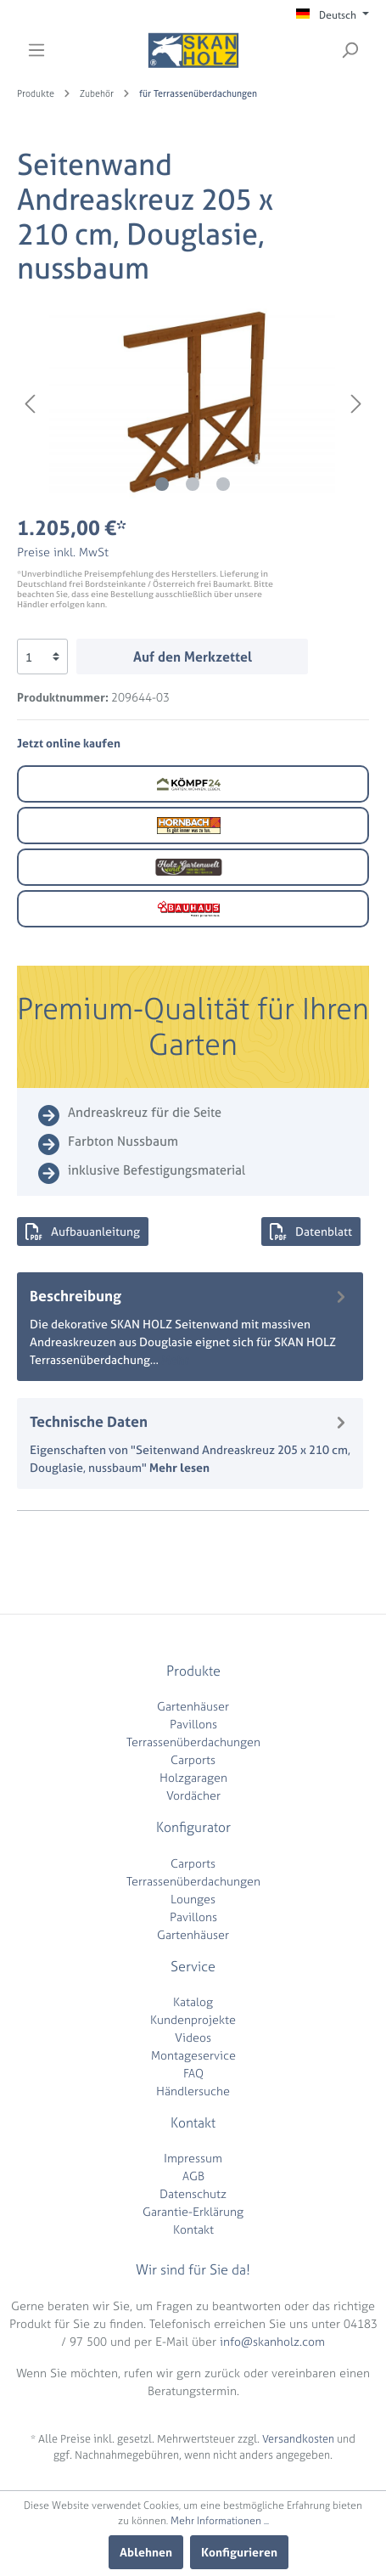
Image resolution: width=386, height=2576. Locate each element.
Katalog (193, 2001)
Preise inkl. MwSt (63, 552)
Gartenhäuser (193, 1706)
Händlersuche (193, 2091)
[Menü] (36, 50)
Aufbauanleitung (82, 1231)
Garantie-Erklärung (193, 2211)
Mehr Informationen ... (220, 2521)
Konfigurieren (239, 2552)
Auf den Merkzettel (192, 656)
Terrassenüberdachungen (193, 1741)
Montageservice (193, 2055)
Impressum (193, 2158)
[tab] (190, 1326)
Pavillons (193, 1724)
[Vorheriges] (29, 403)
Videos (193, 2037)
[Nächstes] (356, 403)
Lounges (193, 1899)
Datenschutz (193, 2193)
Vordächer (193, 1795)
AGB (193, 2175)
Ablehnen (146, 2552)
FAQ (193, 2073)
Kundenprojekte (193, 2019)
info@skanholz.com (272, 2341)
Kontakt (193, 2229)
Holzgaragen (193, 1777)
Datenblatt (311, 1231)
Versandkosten (298, 2439)
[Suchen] (349, 50)
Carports (193, 1759)
